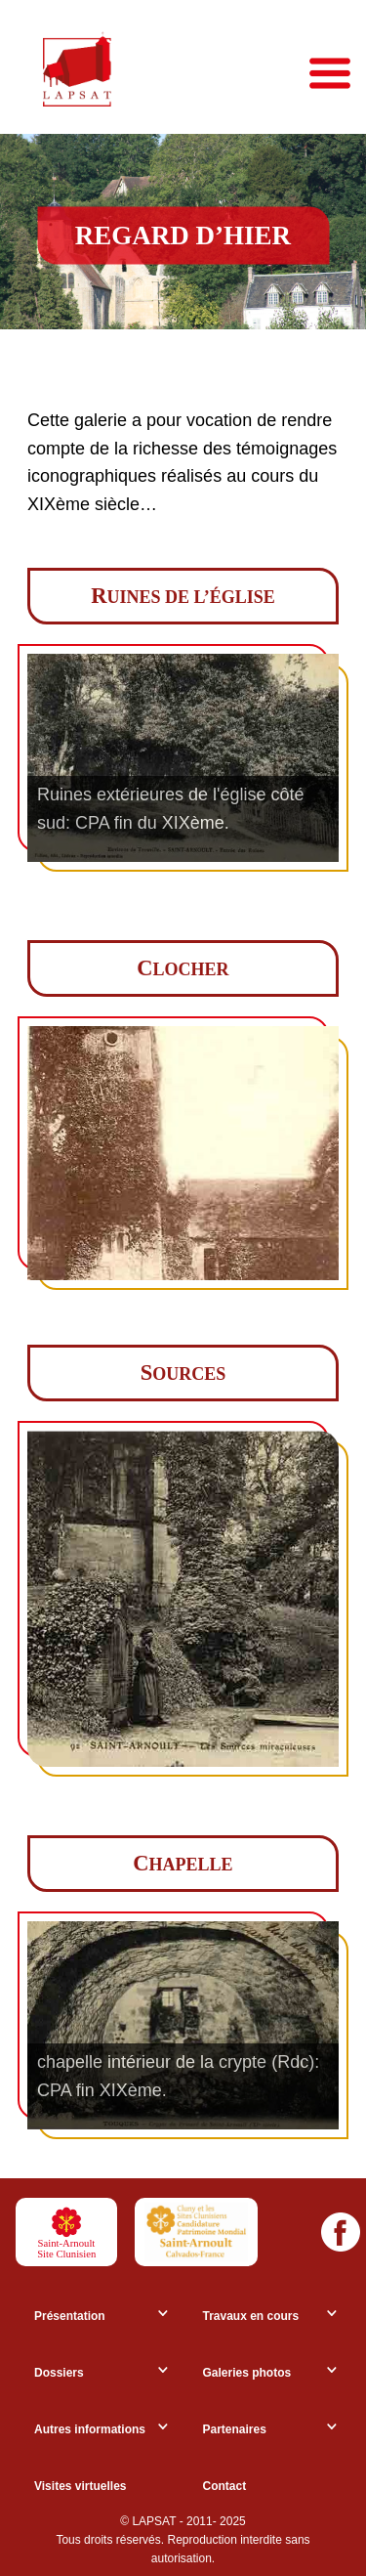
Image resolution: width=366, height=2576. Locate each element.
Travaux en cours (251, 2316)
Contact (225, 2486)
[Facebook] (340, 2232)
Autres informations (89, 2429)
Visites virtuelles (80, 2486)
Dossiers (59, 2373)
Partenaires (234, 2429)
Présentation (69, 2316)
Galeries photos (247, 2373)
